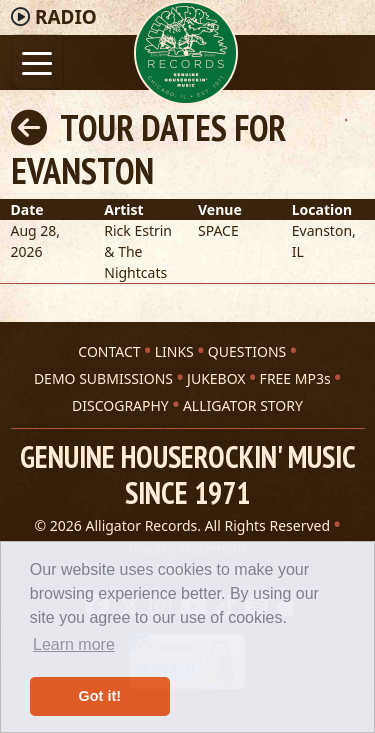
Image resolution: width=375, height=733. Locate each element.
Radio (66, 17)
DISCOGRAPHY (120, 405)
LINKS (174, 351)
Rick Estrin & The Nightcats (138, 251)
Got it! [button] (100, 696)
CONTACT (109, 351)
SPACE (218, 230)
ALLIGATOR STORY (243, 405)
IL (298, 251)
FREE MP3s (295, 378)
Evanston (322, 230)
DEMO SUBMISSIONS (103, 378)
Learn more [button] (74, 644)
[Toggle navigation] (37, 61)
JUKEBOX (216, 378)
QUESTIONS (247, 351)
